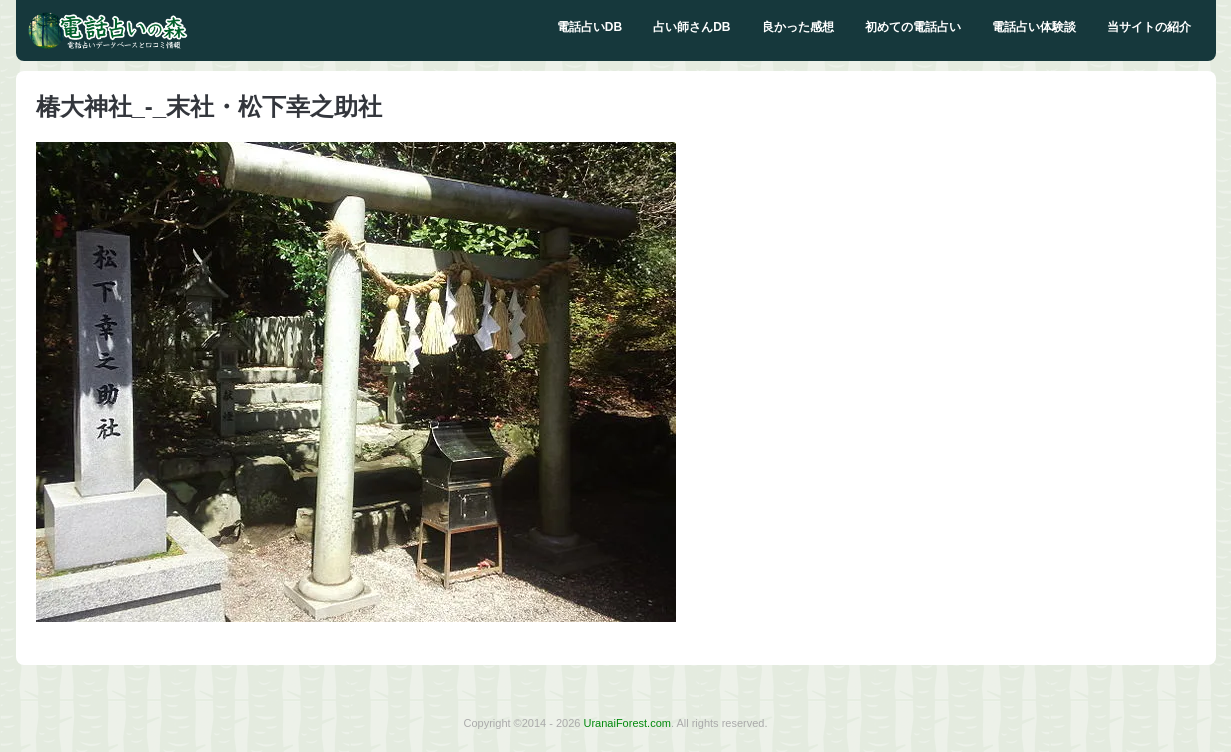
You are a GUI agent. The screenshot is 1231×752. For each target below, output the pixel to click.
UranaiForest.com (627, 723)
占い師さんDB (691, 27)
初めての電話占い (913, 27)
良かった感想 (798, 27)
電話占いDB (589, 27)
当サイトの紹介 (1149, 27)
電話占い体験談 (1034, 27)
